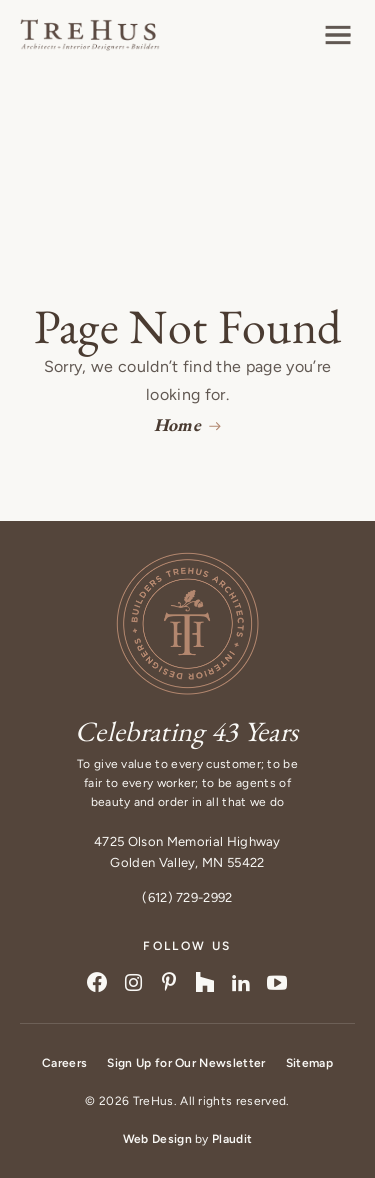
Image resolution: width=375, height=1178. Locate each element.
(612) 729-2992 (187, 897)
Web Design (157, 1139)
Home (177, 424)
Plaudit (232, 1139)
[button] (338, 35)
